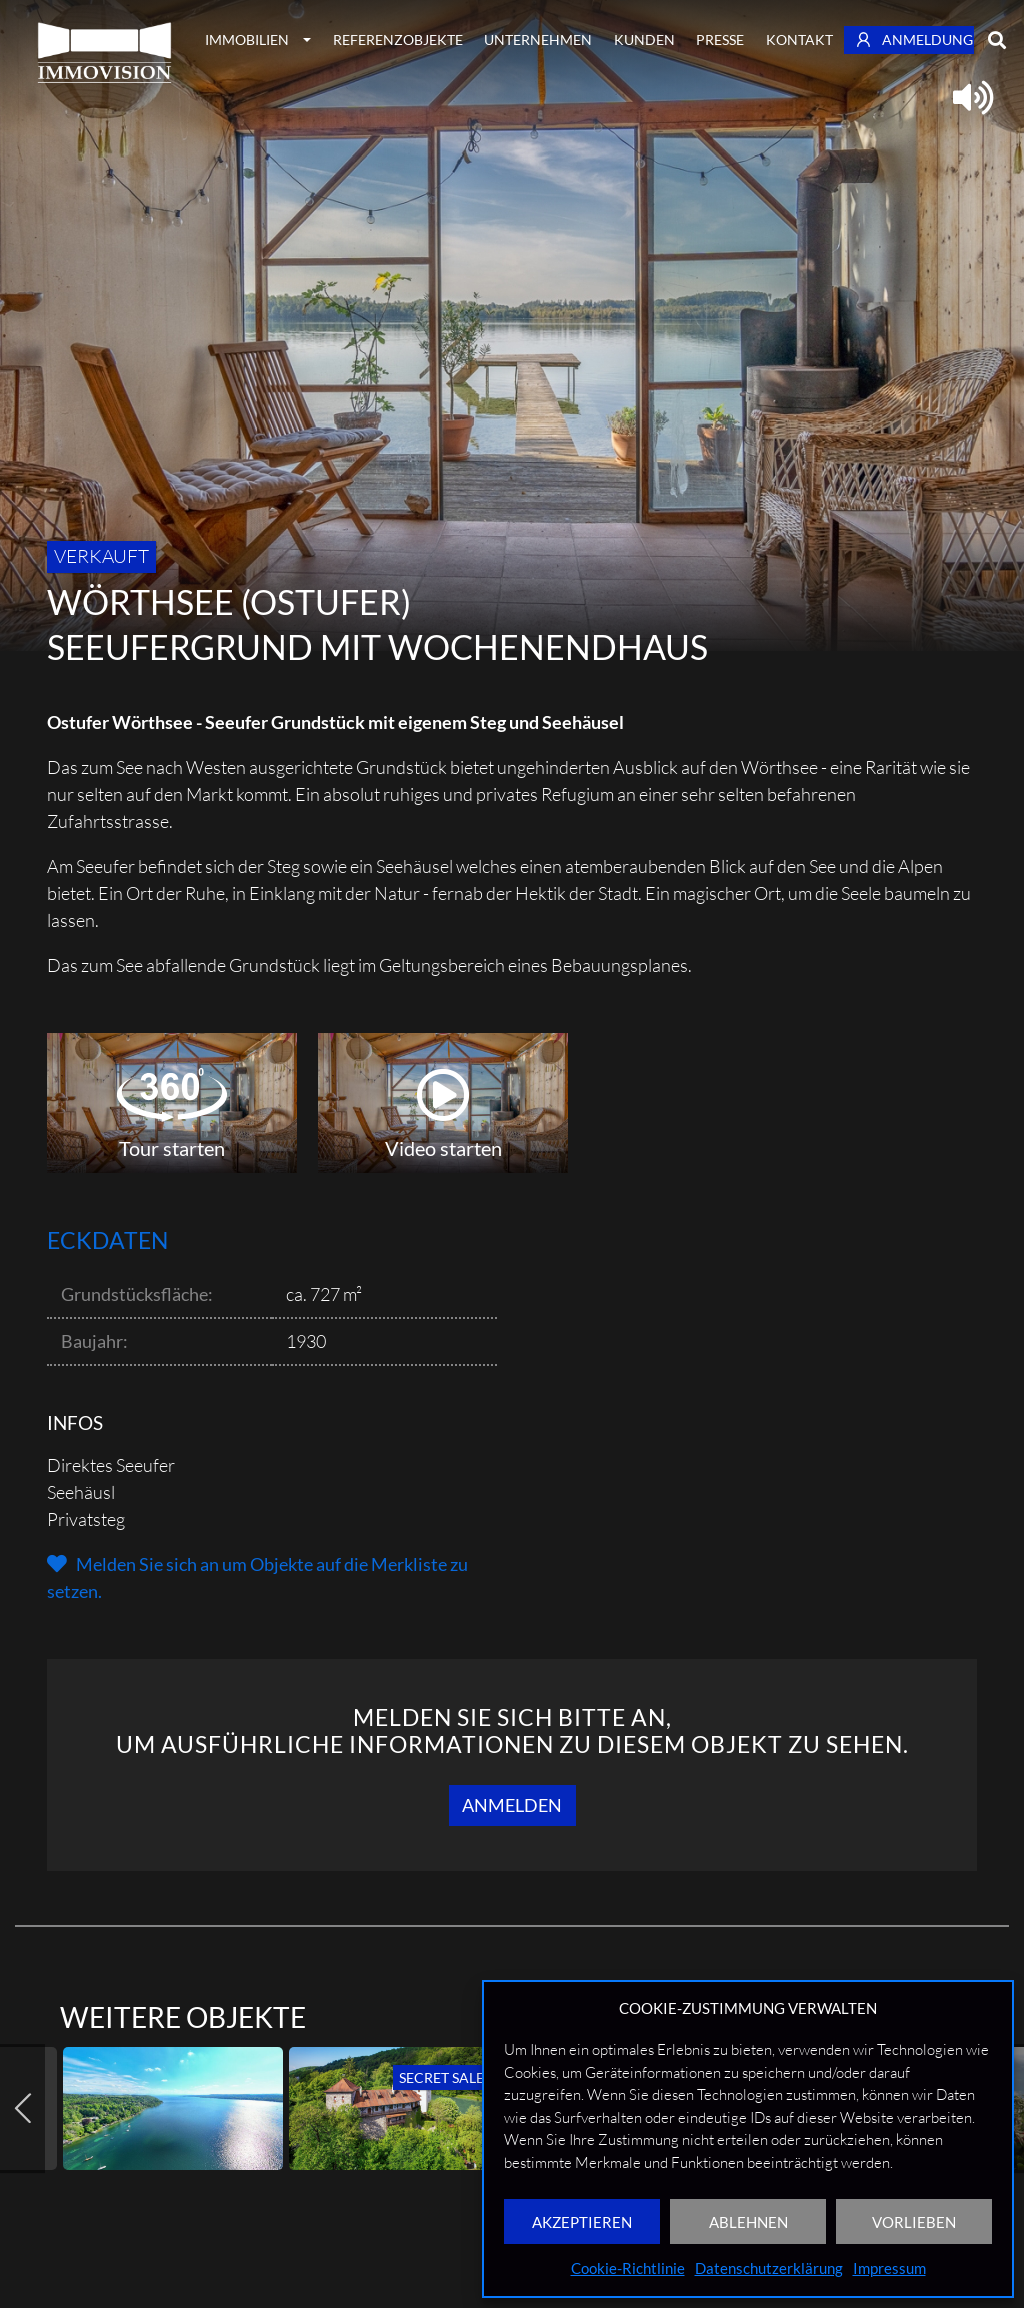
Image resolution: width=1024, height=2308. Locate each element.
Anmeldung (915, 39)
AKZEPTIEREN (582, 2222)
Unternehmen (538, 39)
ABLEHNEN (748, 2222)
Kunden (644, 39)
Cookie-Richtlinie (628, 2268)
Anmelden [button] (512, 1805)
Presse (720, 39)
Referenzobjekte (398, 39)
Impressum (889, 2268)
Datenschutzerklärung (769, 2268)
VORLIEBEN (914, 2222)
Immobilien (247, 39)
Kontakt (799, 39)
